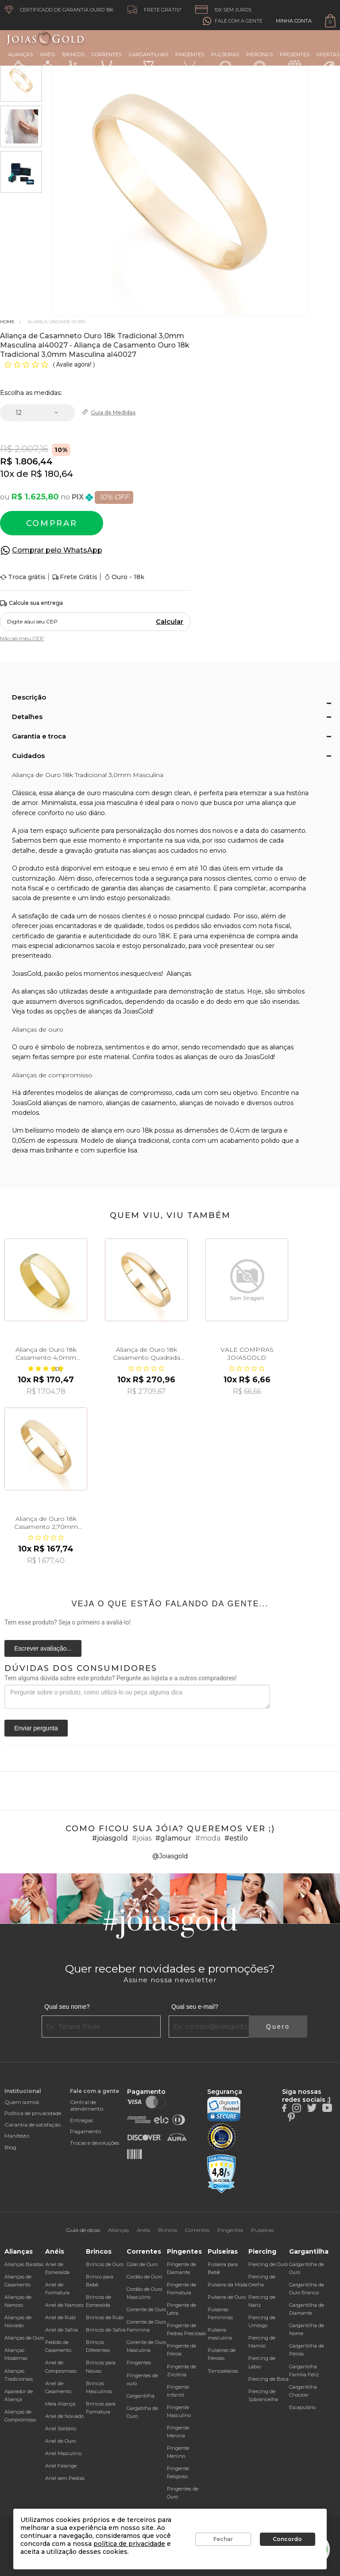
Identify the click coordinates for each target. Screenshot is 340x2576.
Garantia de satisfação (32, 2124)
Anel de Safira (61, 2330)
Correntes (107, 61)
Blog (10, 2147)
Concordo (287, 2539)
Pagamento (85, 2131)
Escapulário (302, 2407)
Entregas (81, 2120)
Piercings (259, 62)
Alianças (20, 62)
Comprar (51, 523)
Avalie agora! (74, 364)
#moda (207, 1838)
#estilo (236, 1838)
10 (7, 473)
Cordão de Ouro (144, 2277)
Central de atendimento (86, 2105)
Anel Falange (61, 2466)
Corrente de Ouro (146, 2309)
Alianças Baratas (23, 2264)
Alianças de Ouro (24, 2338)
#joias (141, 1838)
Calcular (169, 622)
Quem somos (21, 2102)
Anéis (47, 62)
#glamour (173, 1838)
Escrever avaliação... (43, 1648)
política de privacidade (129, 2544)
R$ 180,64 (52, 473)
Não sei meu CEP (22, 638)
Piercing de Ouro (268, 2264)
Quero (278, 2026)
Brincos (73, 62)
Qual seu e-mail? (194, 2006)
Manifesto (16, 2135)
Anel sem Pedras (65, 2478)
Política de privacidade (32, 2113)
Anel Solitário (60, 2428)
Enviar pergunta (36, 1728)
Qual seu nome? (67, 2006)
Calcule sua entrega (31, 603)
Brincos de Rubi (105, 2317)
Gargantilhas (148, 61)
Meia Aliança (60, 2404)
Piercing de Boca (268, 2379)
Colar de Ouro (142, 2264)
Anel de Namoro (64, 2305)
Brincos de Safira (106, 2330)
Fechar (223, 2539)
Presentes (294, 61)
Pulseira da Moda (227, 2285)
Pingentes (189, 61)
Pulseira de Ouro (227, 2297)
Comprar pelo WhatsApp (57, 550)
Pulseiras (225, 62)
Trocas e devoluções (94, 2142)
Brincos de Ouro (105, 2264)
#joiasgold (110, 1838)
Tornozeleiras (223, 2371)
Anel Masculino (63, 2453)
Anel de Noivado (64, 2416)
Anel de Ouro (60, 2441)
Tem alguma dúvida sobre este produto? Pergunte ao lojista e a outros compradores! (120, 1678)
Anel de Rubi (60, 2317)
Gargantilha (141, 2396)
